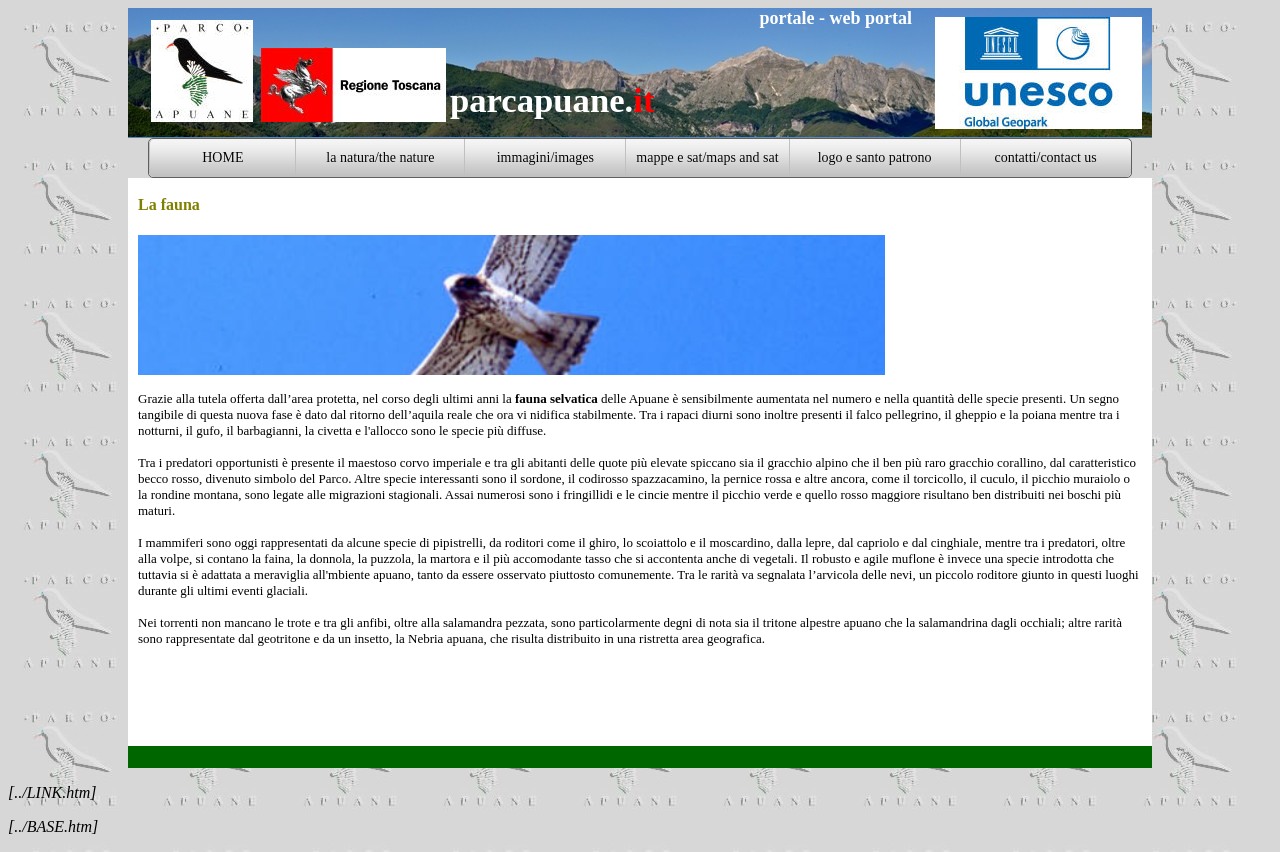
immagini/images (545, 157)
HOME (222, 157)
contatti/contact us (1046, 157)
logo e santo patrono (875, 157)
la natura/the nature (380, 157)
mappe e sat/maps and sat (707, 157)
